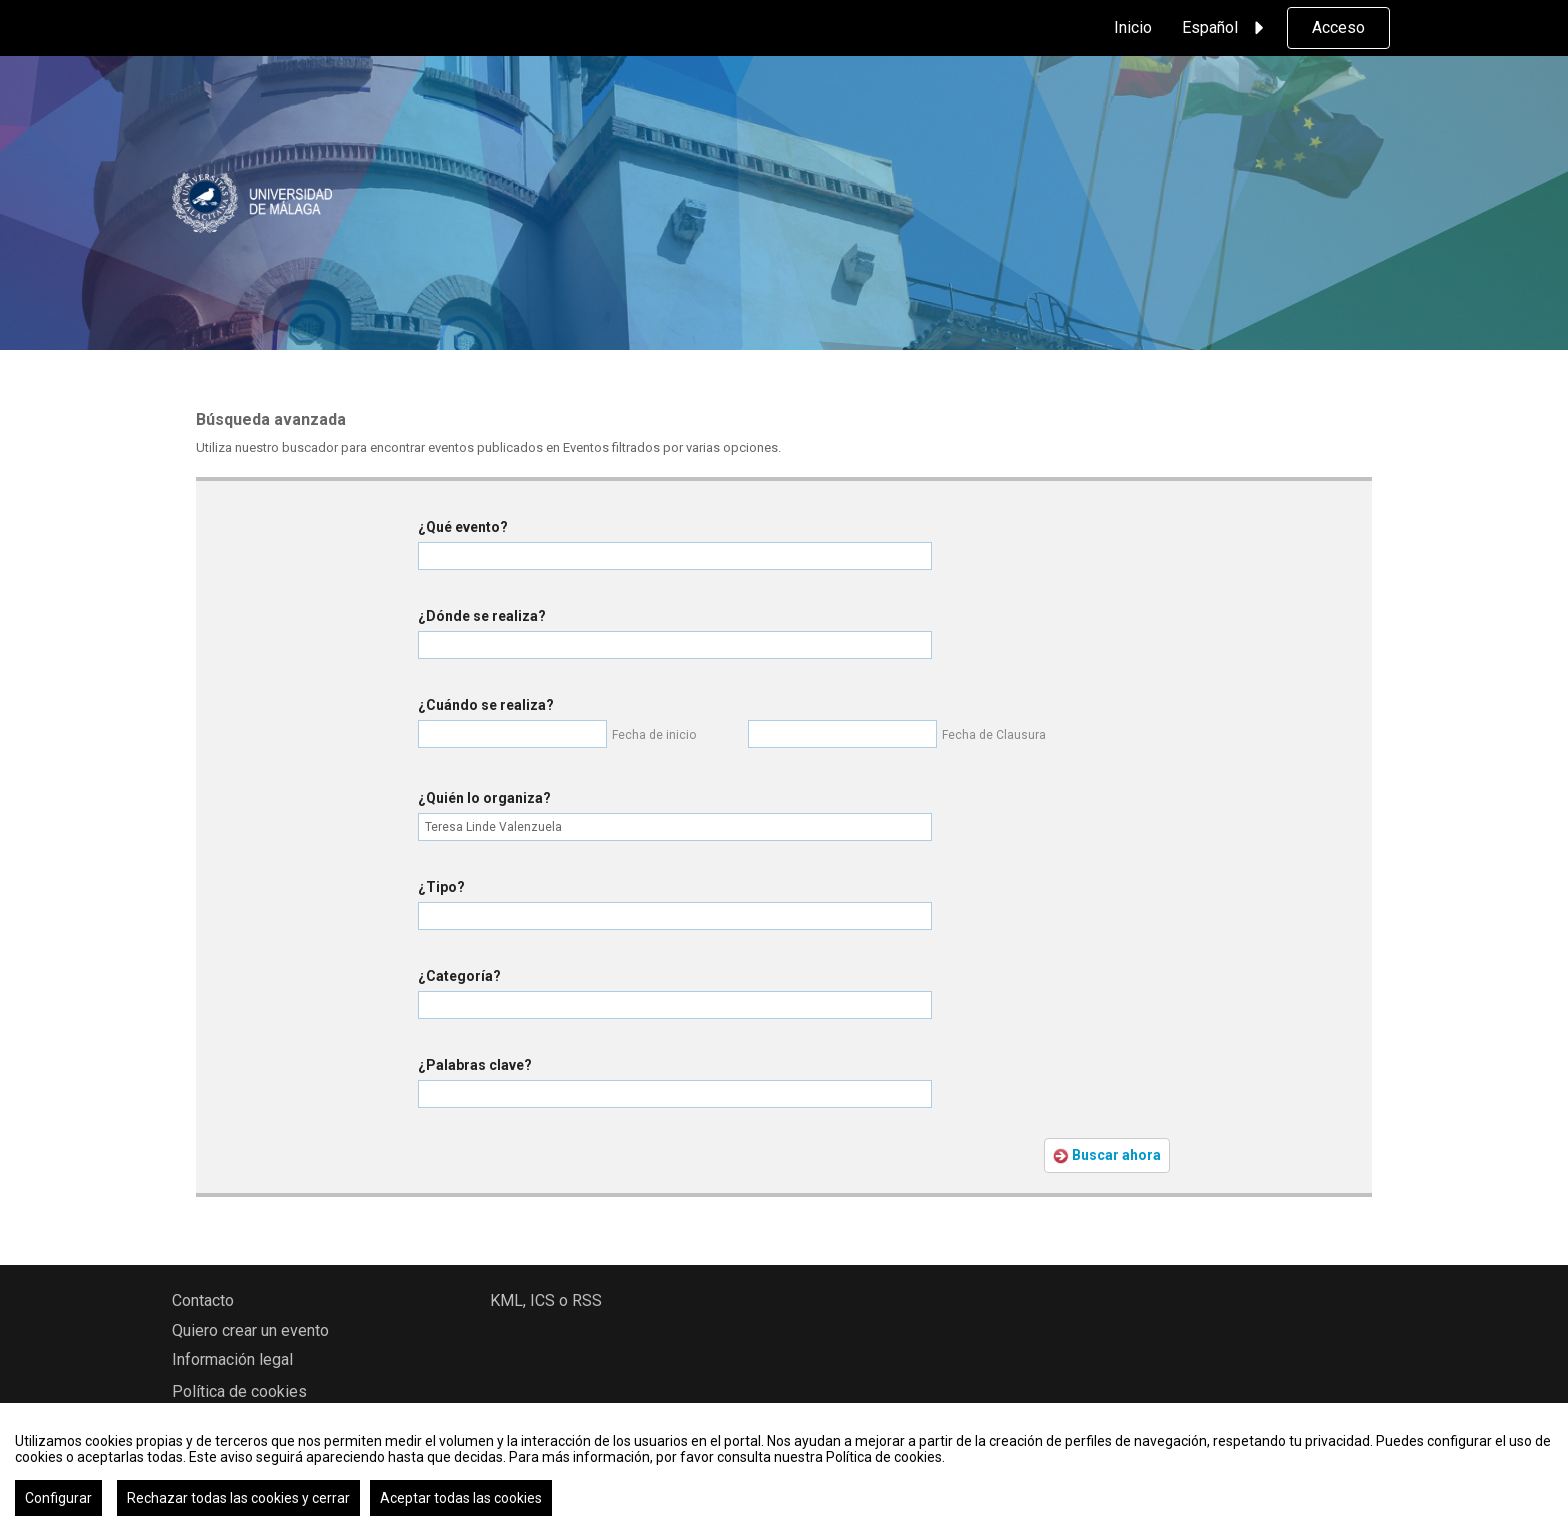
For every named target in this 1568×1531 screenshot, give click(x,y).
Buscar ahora (1107, 1155)
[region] (784, 1467)
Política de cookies (239, 1391)
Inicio (1133, 27)
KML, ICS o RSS (546, 1300)
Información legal (232, 1359)
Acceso (1338, 27)
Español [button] (1226, 28)
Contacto (203, 1300)
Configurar (58, 1498)
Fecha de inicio (654, 735)
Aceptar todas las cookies (461, 1498)
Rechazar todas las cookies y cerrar (238, 1498)
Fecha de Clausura (994, 735)
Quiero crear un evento (250, 1330)
